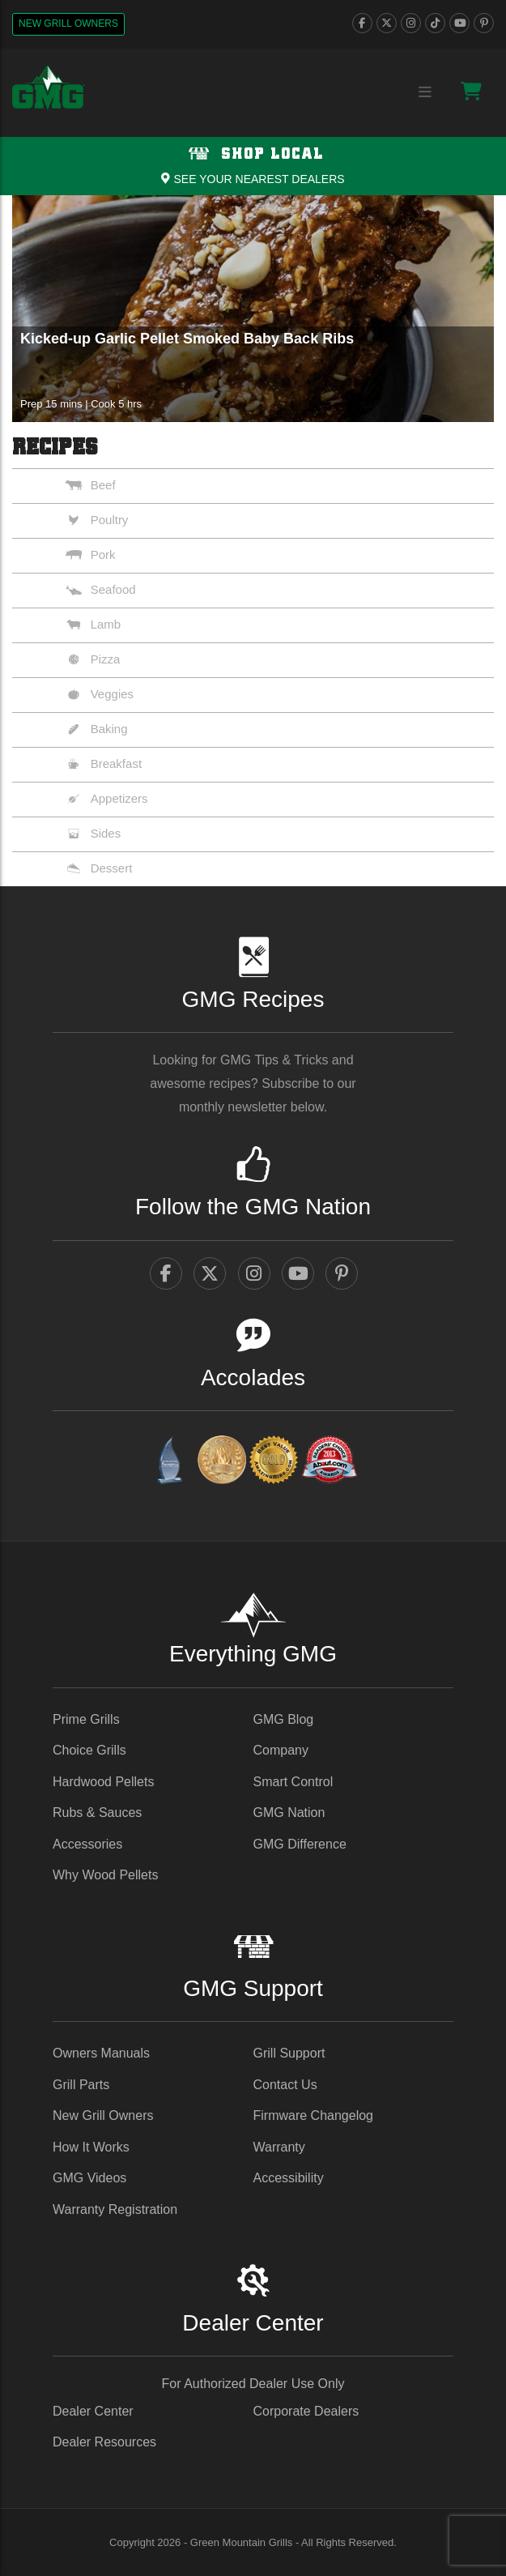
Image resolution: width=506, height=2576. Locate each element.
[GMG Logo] (48, 87)
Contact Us (285, 2085)
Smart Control (293, 1782)
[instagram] (411, 23)
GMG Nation (289, 1812)
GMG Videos (89, 2178)
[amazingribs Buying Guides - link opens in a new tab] (169, 1462)
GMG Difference (300, 1844)
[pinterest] (484, 23)
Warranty (279, 2147)
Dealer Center (93, 2411)
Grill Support (289, 2053)
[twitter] (386, 23)
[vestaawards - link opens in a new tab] (222, 1462)
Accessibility (288, 2178)
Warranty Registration (115, 2209)
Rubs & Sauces (97, 1812)
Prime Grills (86, 1719)
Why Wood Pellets (105, 1875)
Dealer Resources (104, 2442)
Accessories (87, 1844)
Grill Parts (81, 2085)
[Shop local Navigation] (253, 166)
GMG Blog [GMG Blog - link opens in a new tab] (283, 1719)
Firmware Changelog (313, 2115)
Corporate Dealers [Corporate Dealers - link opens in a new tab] (306, 2411)
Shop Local (253, 154)
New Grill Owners (68, 23)
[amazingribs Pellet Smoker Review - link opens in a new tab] (273, 1462)
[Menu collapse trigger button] (425, 93)
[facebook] (362, 23)
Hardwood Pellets (103, 1782)
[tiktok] (435, 23)
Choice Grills (89, 1750)
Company (280, 1750)
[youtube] (459, 23)
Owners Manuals (101, 2053)
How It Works (91, 2147)
